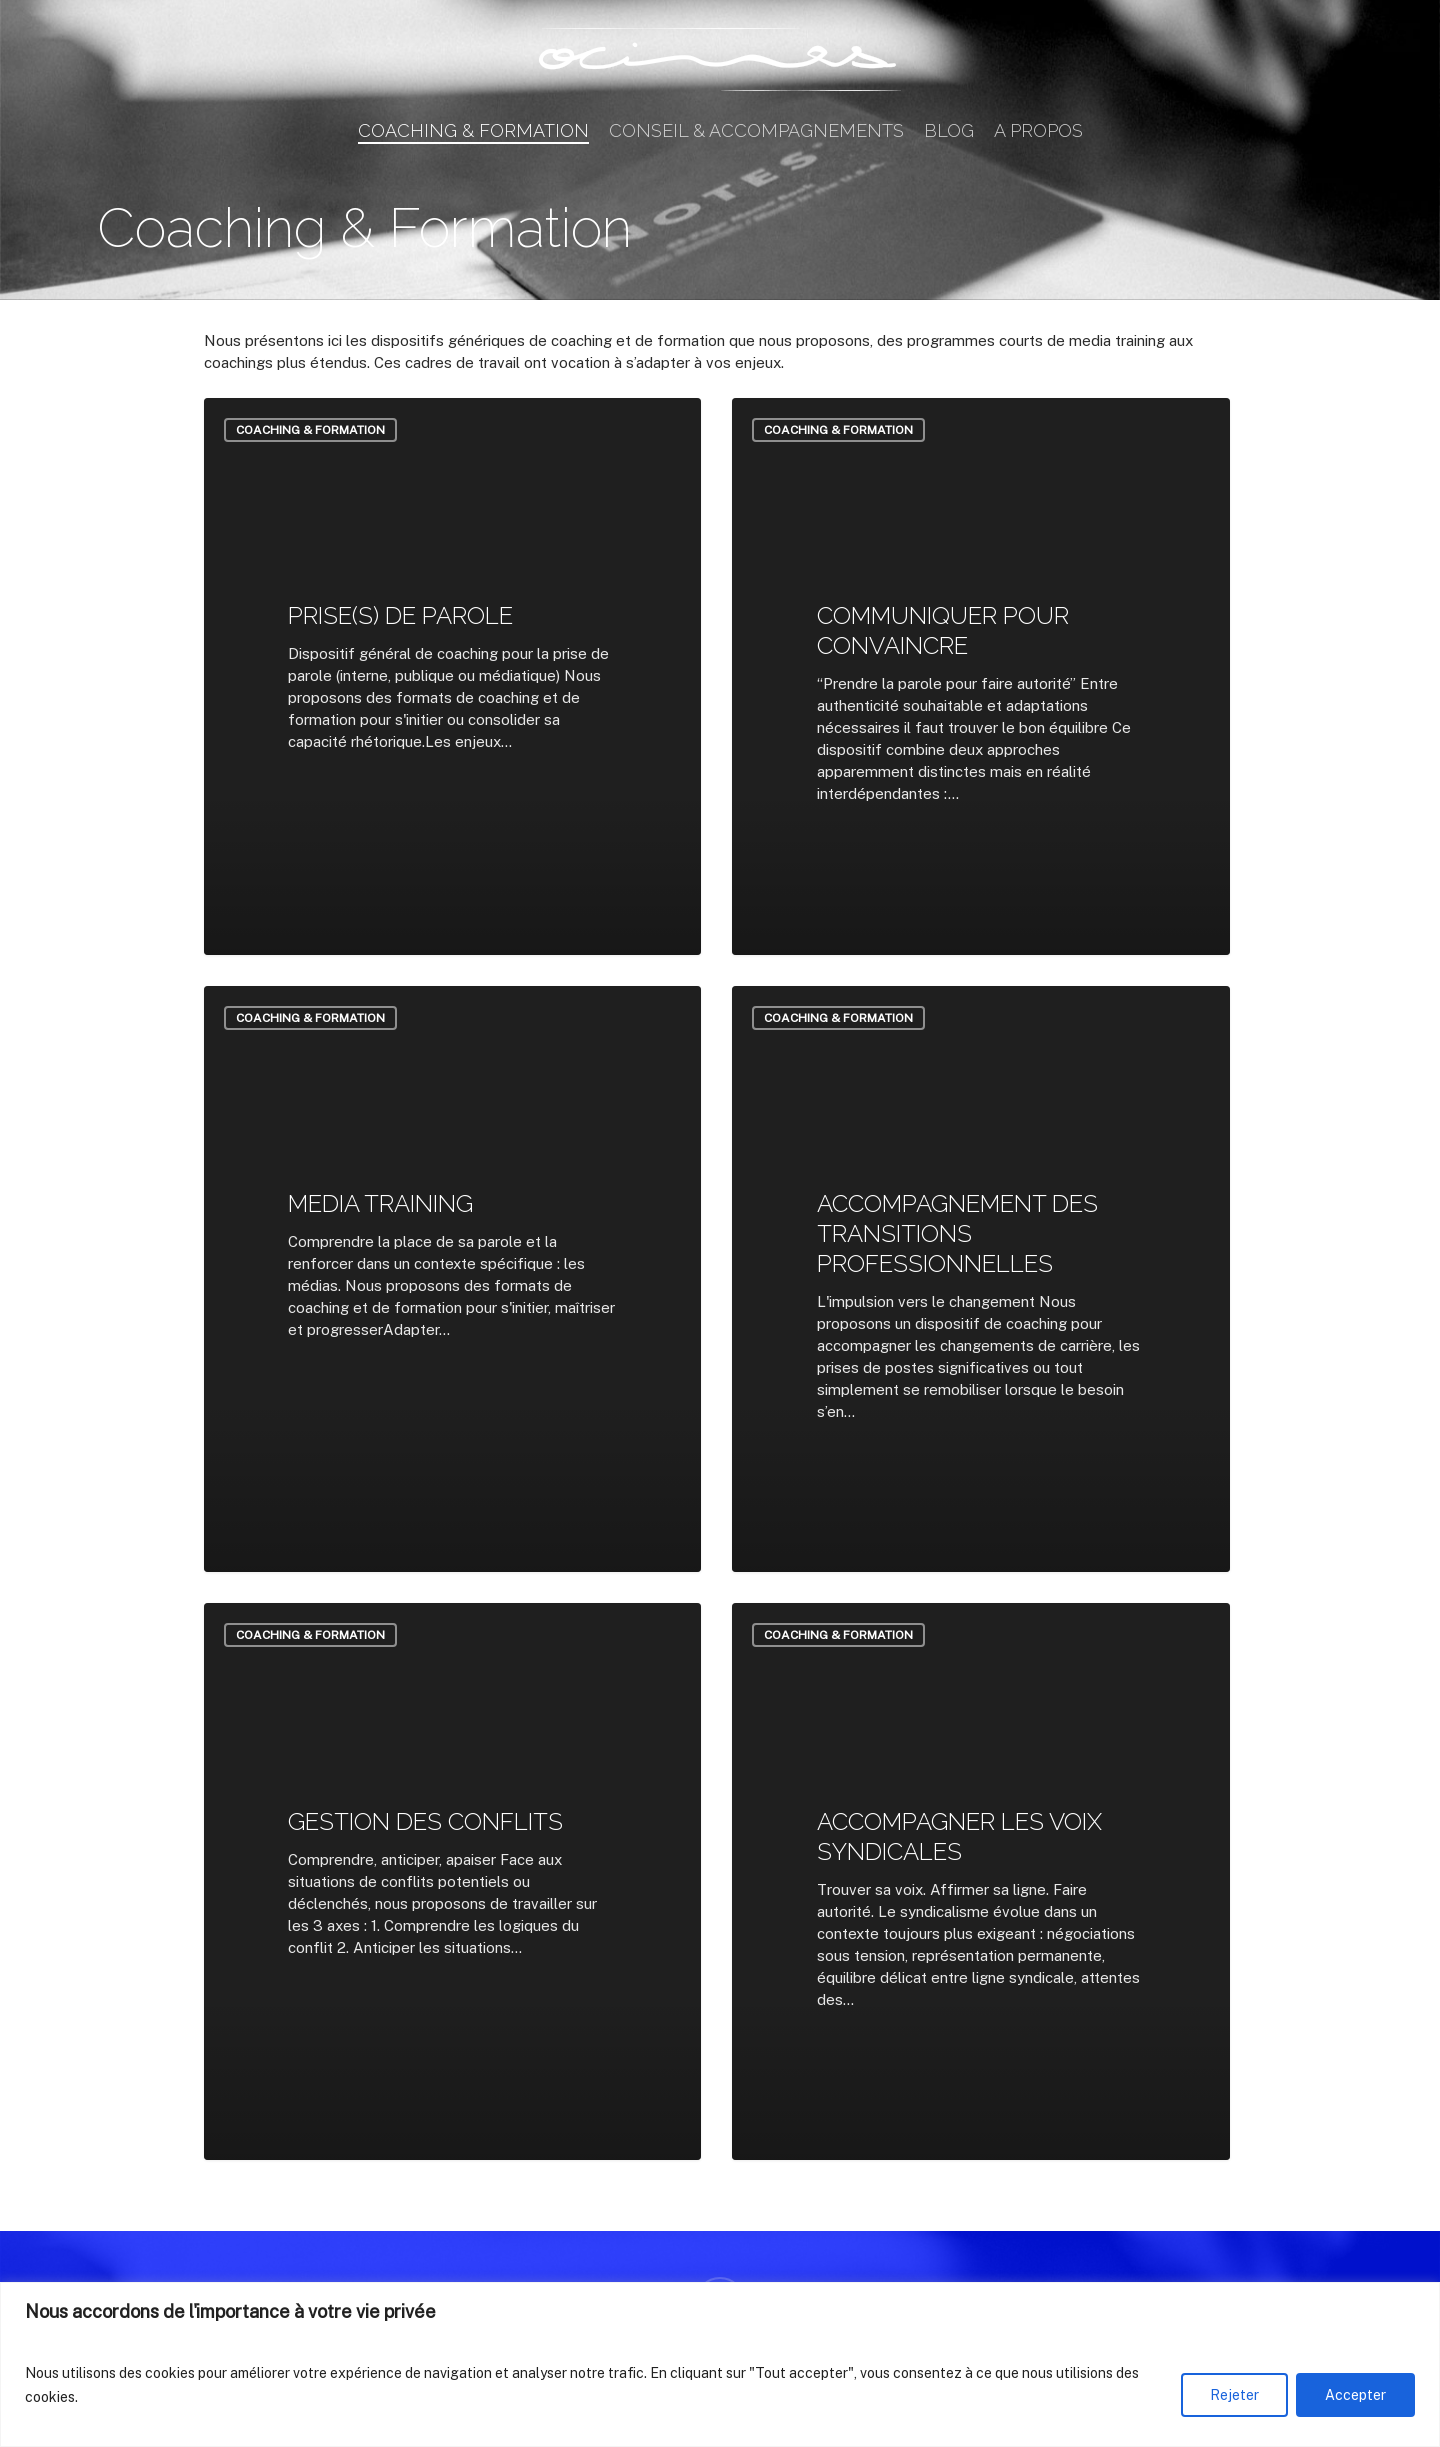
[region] (720, 2364)
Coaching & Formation (310, 430)
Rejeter (1234, 2395)
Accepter (1355, 2395)
